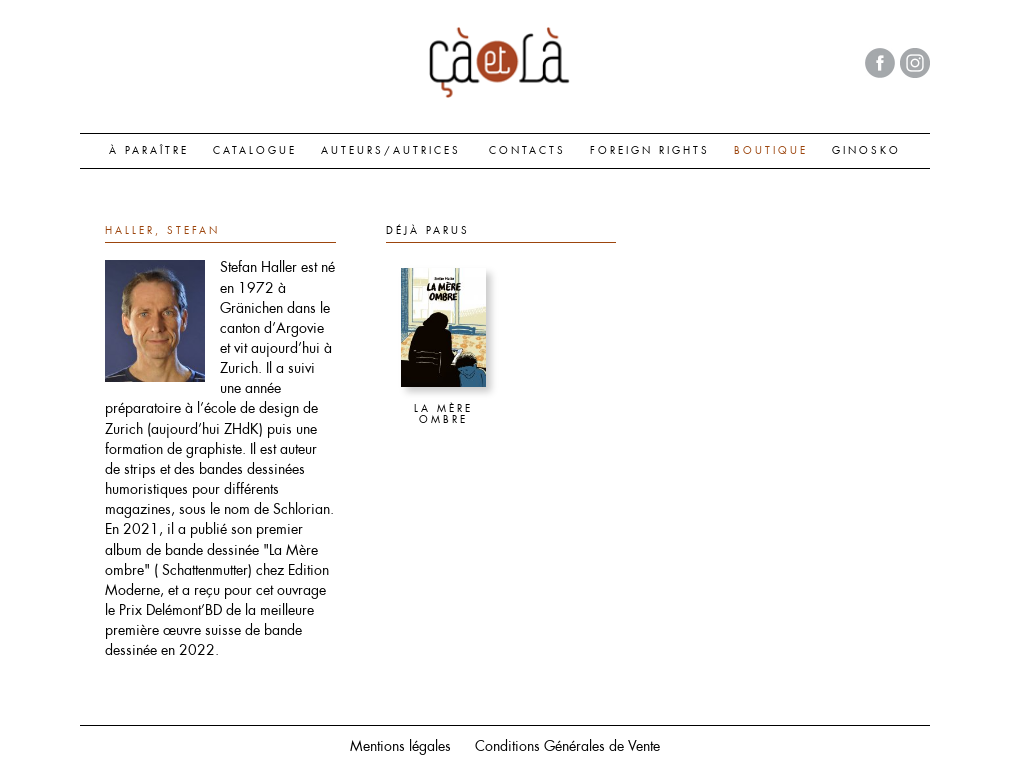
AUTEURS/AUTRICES (391, 150)
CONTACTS (527, 150)
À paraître (149, 150)
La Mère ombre (443, 415)
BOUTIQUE (771, 150)
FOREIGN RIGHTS (650, 150)
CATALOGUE (255, 150)
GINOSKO (866, 150)
